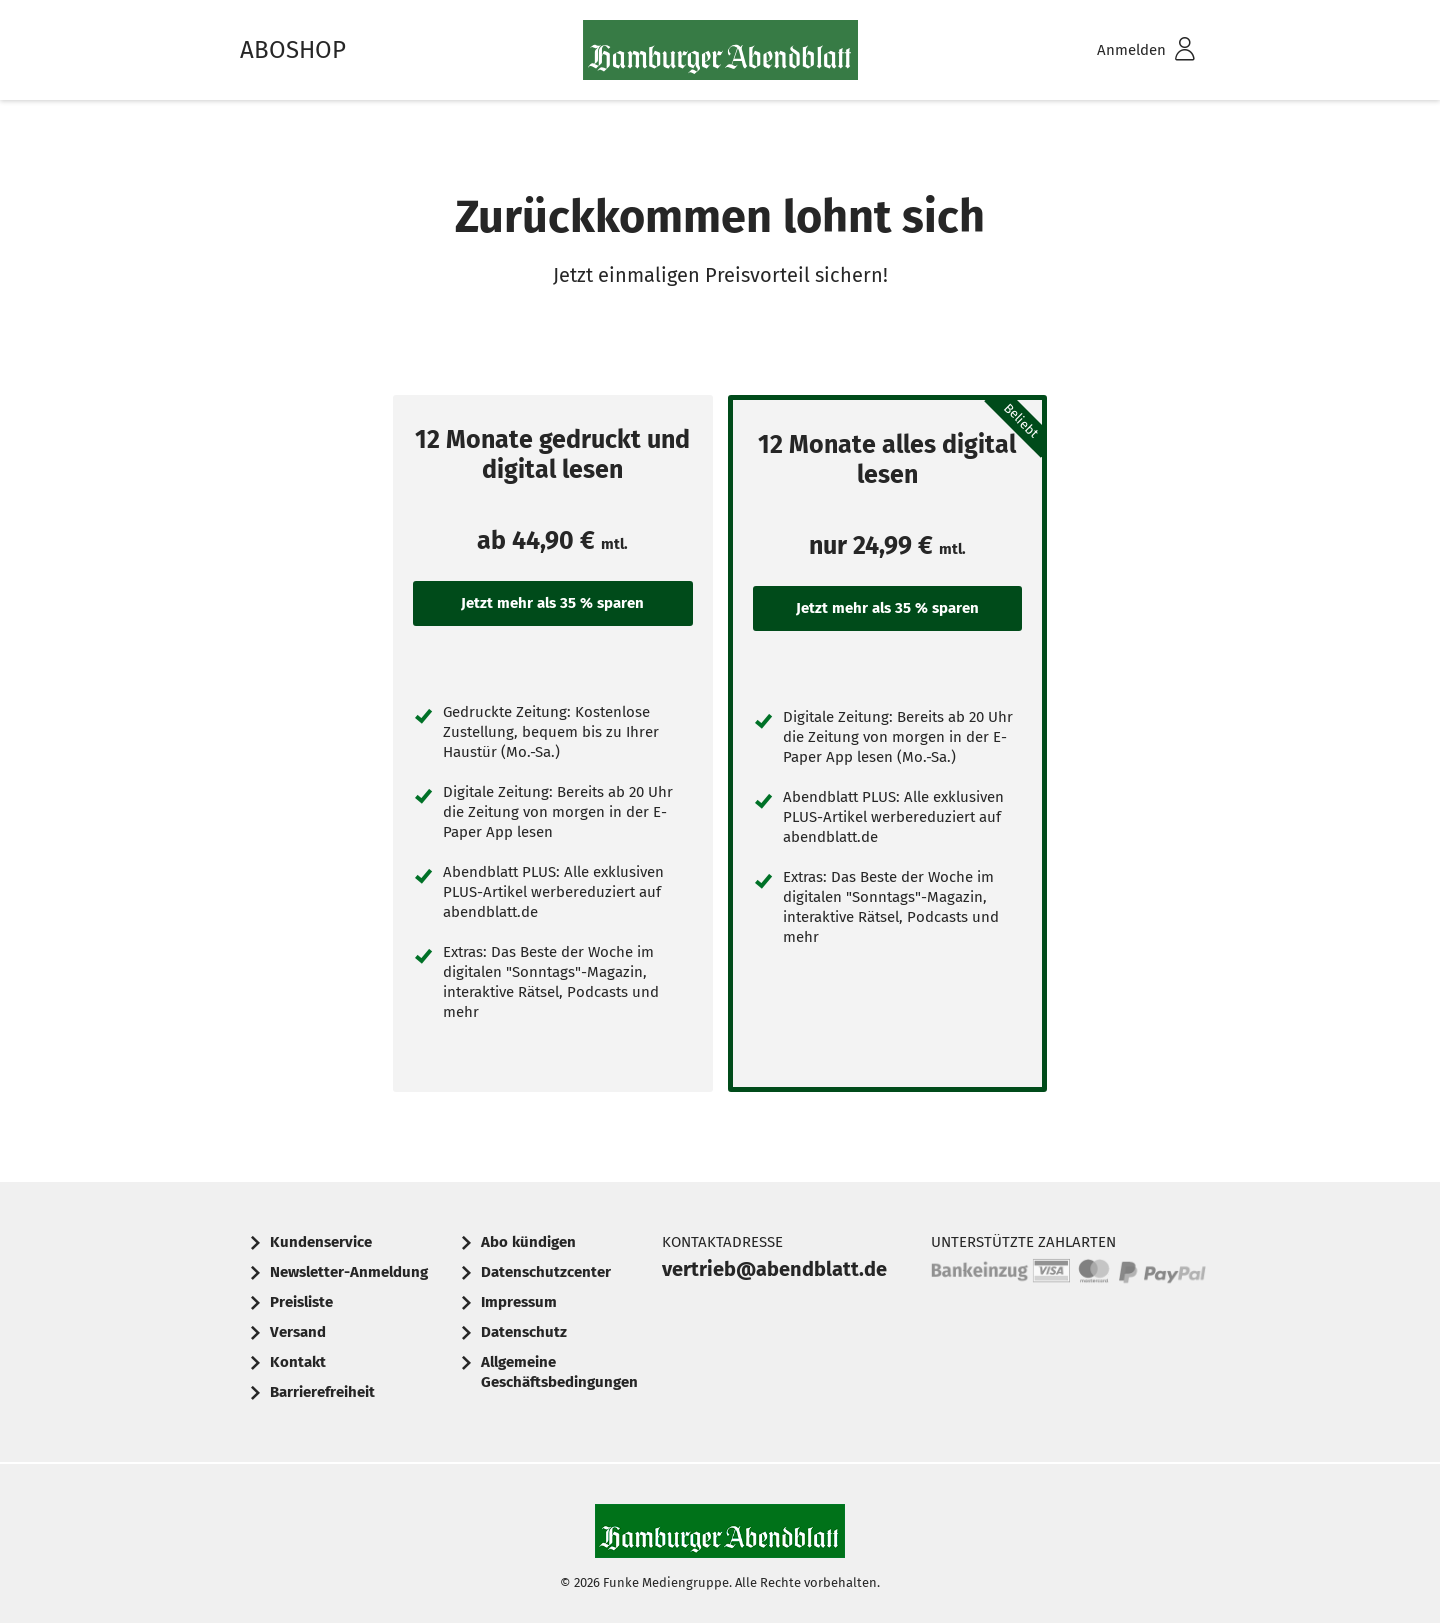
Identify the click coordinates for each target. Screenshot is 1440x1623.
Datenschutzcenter (546, 1272)
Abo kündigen (528, 1242)
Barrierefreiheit (322, 1392)
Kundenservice (321, 1242)
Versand (298, 1332)
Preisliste (301, 1302)
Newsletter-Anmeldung (349, 1272)
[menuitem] (1120, 50)
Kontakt (298, 1362)
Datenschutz (524, 1332)
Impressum (519, 1302)
